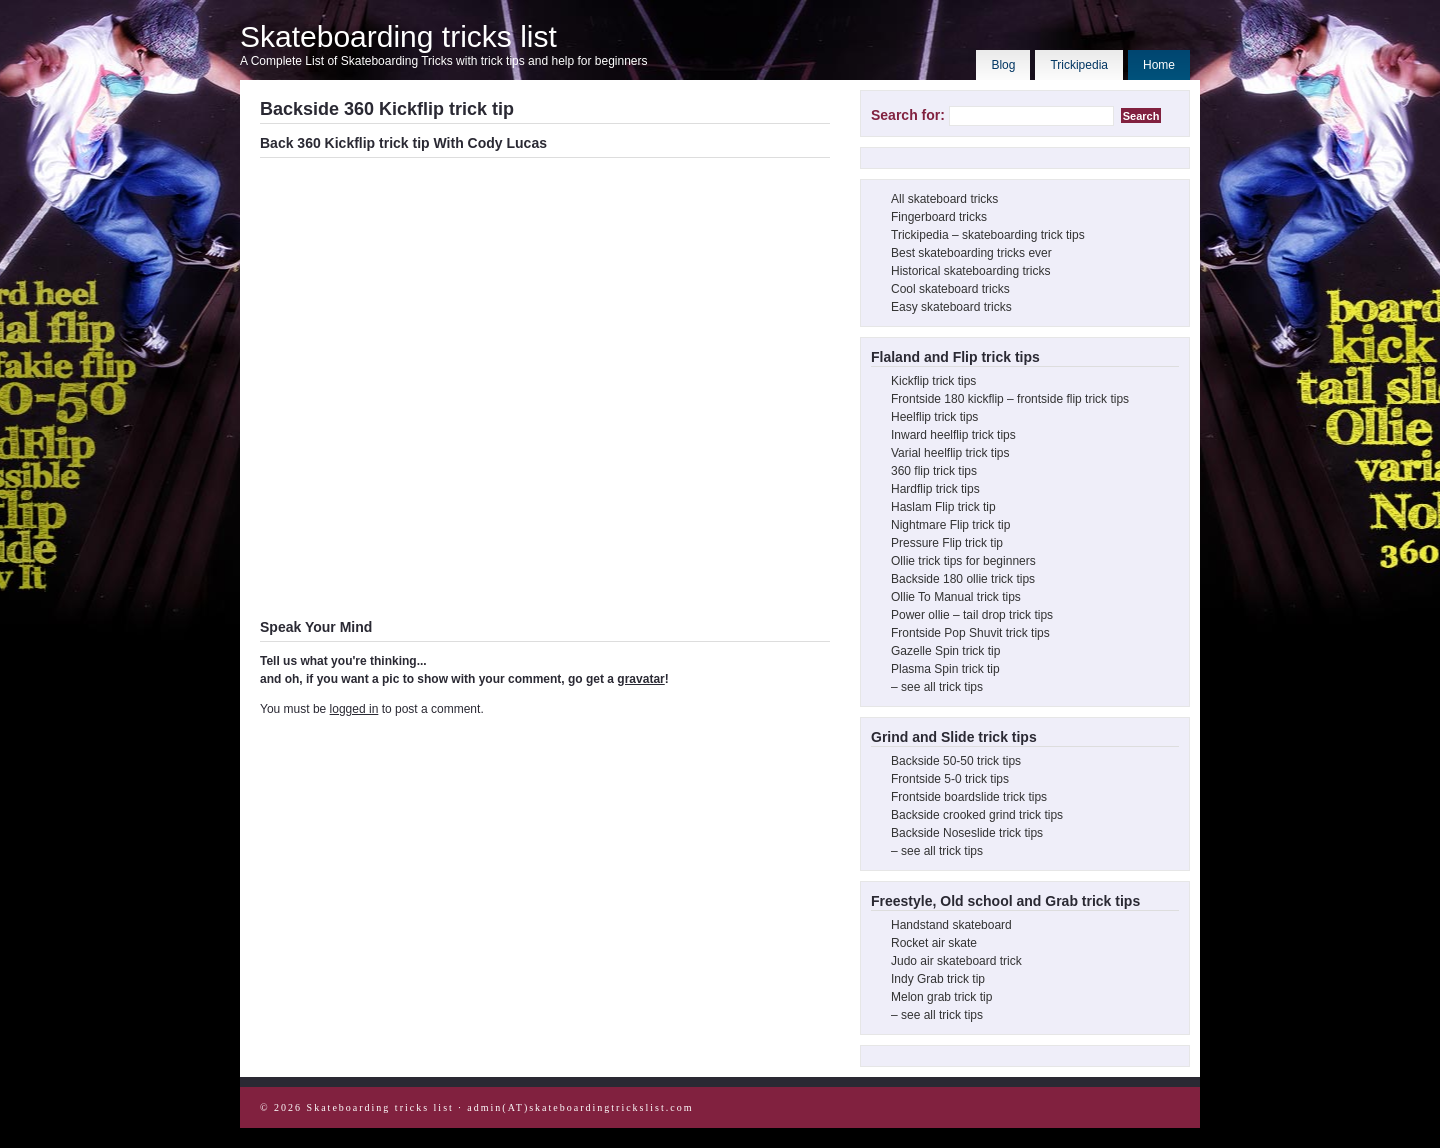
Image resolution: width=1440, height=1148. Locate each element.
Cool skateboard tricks (950, 289)
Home (1159, 65)
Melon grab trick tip (941, 997)
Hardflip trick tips (935, 489)
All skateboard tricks (944, 199)
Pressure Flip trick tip (947, 543)
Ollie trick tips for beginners (963, 561)
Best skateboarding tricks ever (971, 253)
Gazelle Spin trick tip (945, 651)
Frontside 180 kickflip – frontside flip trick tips (1010, 399)
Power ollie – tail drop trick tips (972, 615)
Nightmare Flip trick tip (950, 525)
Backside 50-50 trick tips (956, 761)
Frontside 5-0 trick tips (950, 779)
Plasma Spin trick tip (945, 669)
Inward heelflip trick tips (953, 435)
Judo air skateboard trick (956, 961)
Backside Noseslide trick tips (967, 833)
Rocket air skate (934, 943)
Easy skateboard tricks (951, 307)
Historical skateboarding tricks (970, 271)
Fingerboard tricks (939, 217)
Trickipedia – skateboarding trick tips (988, 235)
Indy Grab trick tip (938, 979)
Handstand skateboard (951, 925)
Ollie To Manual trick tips (956, 597)
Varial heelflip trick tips (950, 453)
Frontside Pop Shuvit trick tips (970, 633)
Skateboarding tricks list (398, 36)
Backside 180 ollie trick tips (963, 579)
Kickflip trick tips (933, 381)
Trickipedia (1079, 65)
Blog (1003, 65)
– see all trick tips (937, 687)
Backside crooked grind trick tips (977, 815)
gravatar (640, 679)
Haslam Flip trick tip (943, 507)
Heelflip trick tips (934, 417)
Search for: (908, 115)
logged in (354, 709)
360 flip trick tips (934, 471)
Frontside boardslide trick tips (969, 797)
